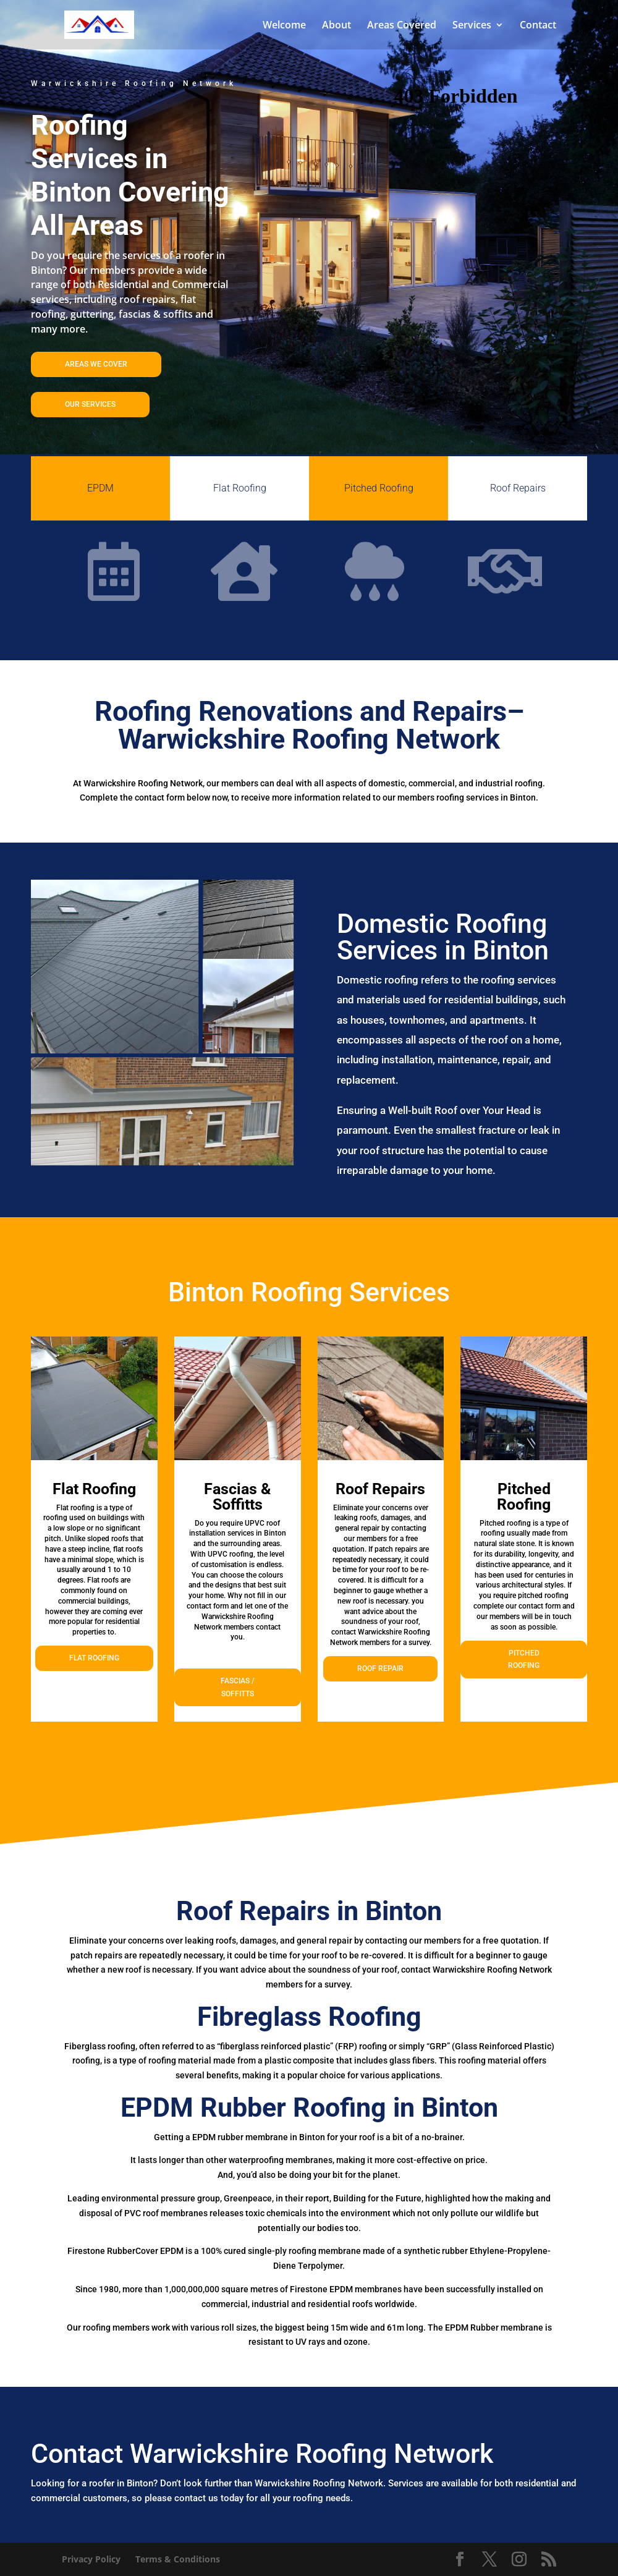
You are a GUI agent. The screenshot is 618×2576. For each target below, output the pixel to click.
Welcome (284, 26)
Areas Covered (401, 26)
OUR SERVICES (90, 404)
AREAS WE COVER (96, 364)
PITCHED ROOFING (524, 1659)
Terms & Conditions (177, 2559)
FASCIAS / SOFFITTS (238, 1687)
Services (471, 26)
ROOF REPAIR (380, 1668)
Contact (538, 26)
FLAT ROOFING (94, 1658)
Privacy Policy (91, 2559)
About (336, 26)
